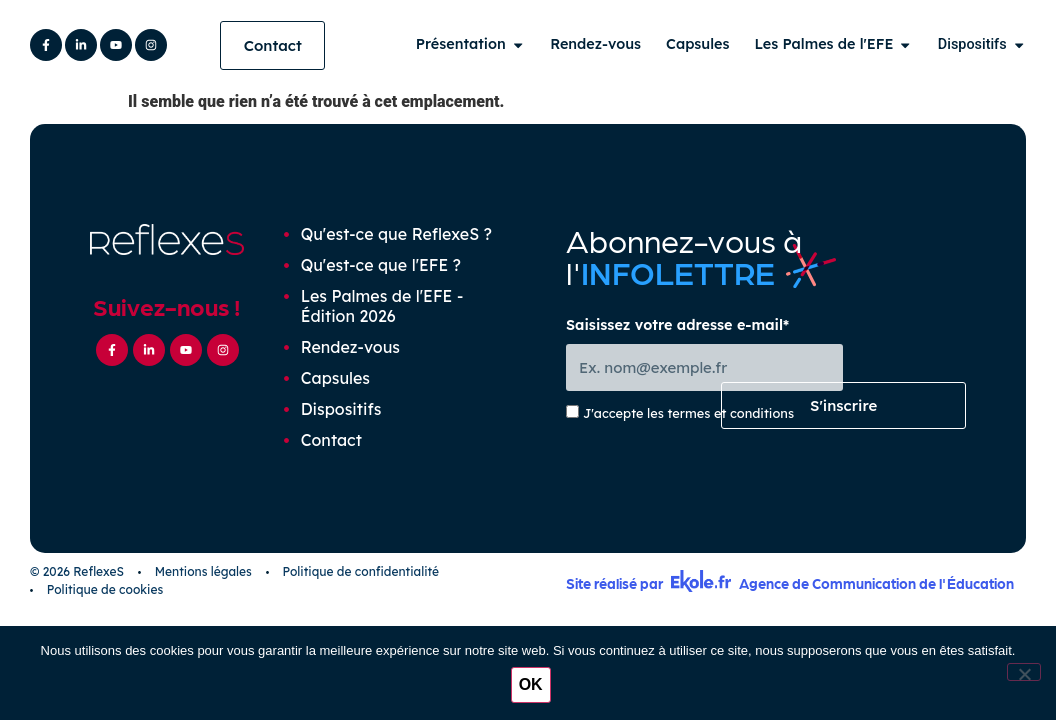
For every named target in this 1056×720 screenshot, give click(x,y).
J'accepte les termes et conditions (688, 421)
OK (533, 686)
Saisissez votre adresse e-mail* (677, 333)
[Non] (1024, 673)
